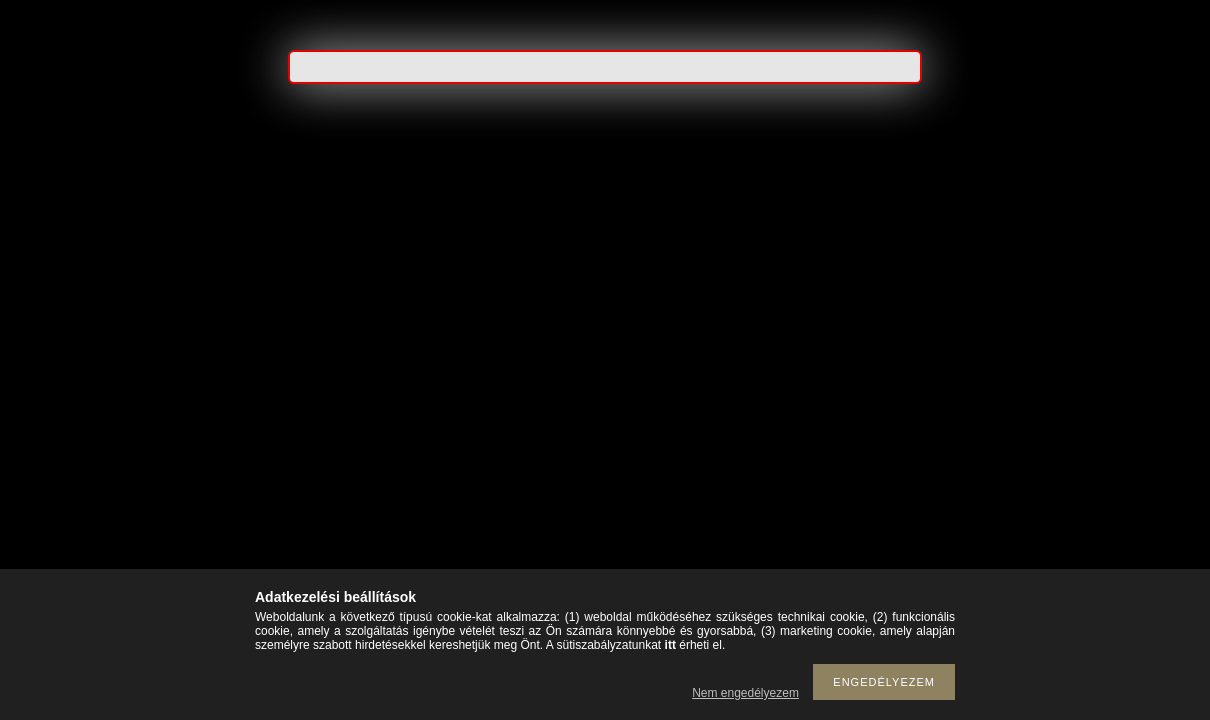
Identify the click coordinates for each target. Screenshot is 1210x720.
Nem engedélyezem (745, 693)
